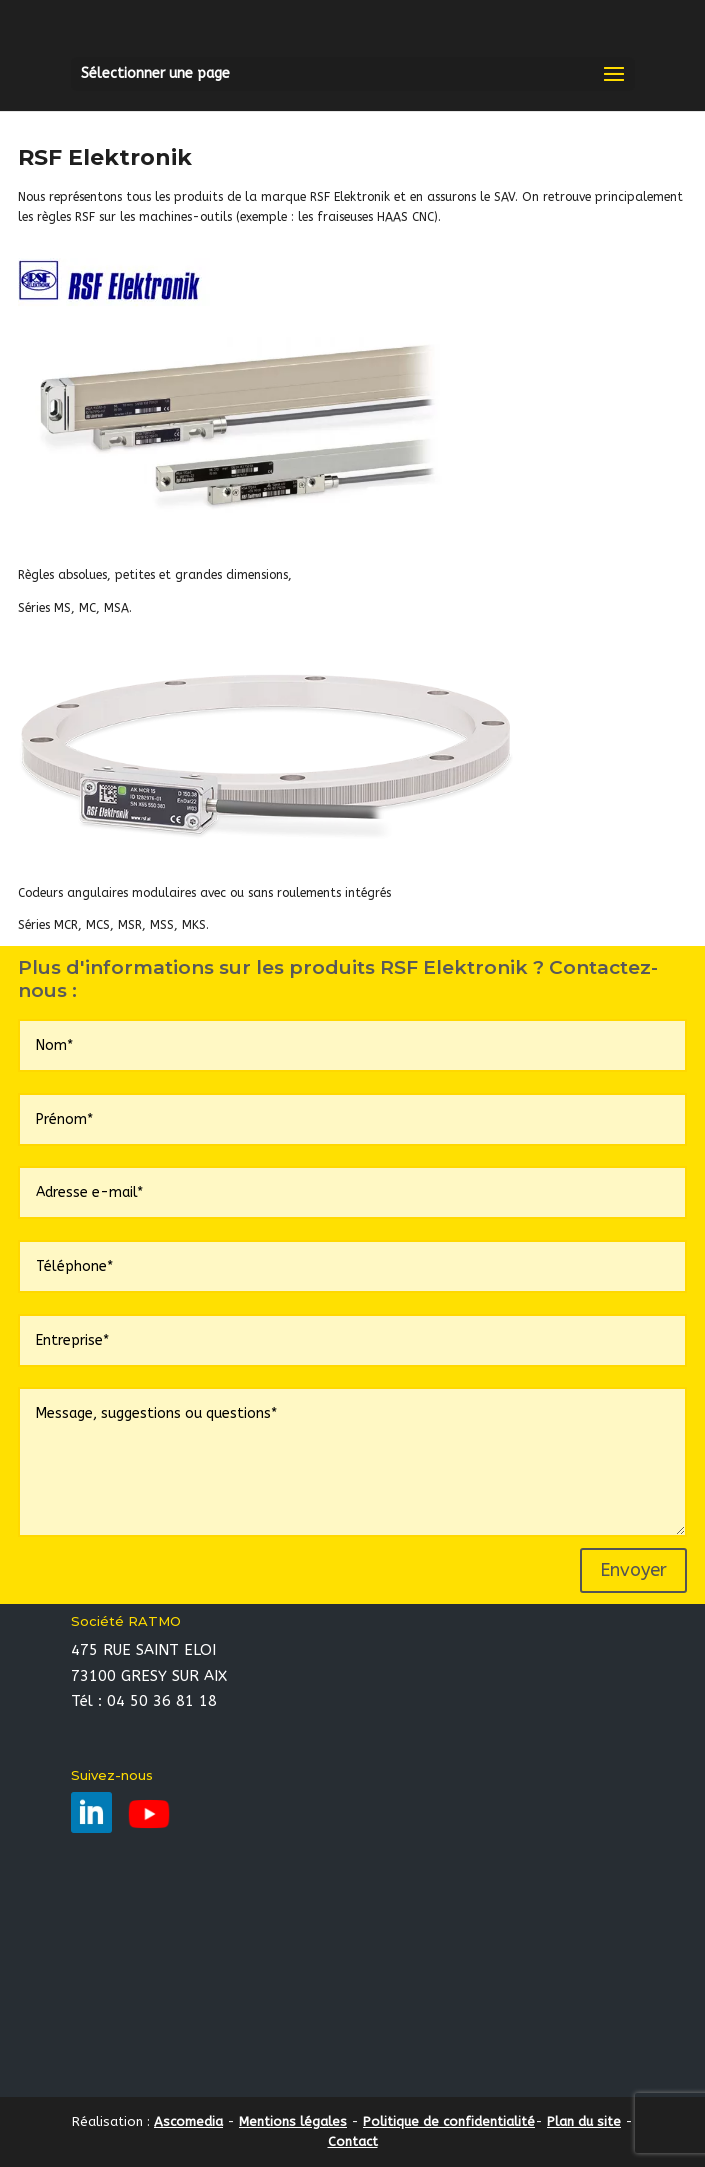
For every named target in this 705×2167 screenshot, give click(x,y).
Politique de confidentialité (449, 2121)
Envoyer (633, 1570)
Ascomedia (188, 2121)
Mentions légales (293, 2121)
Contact (353, 2141)
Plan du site (584, 2121)
